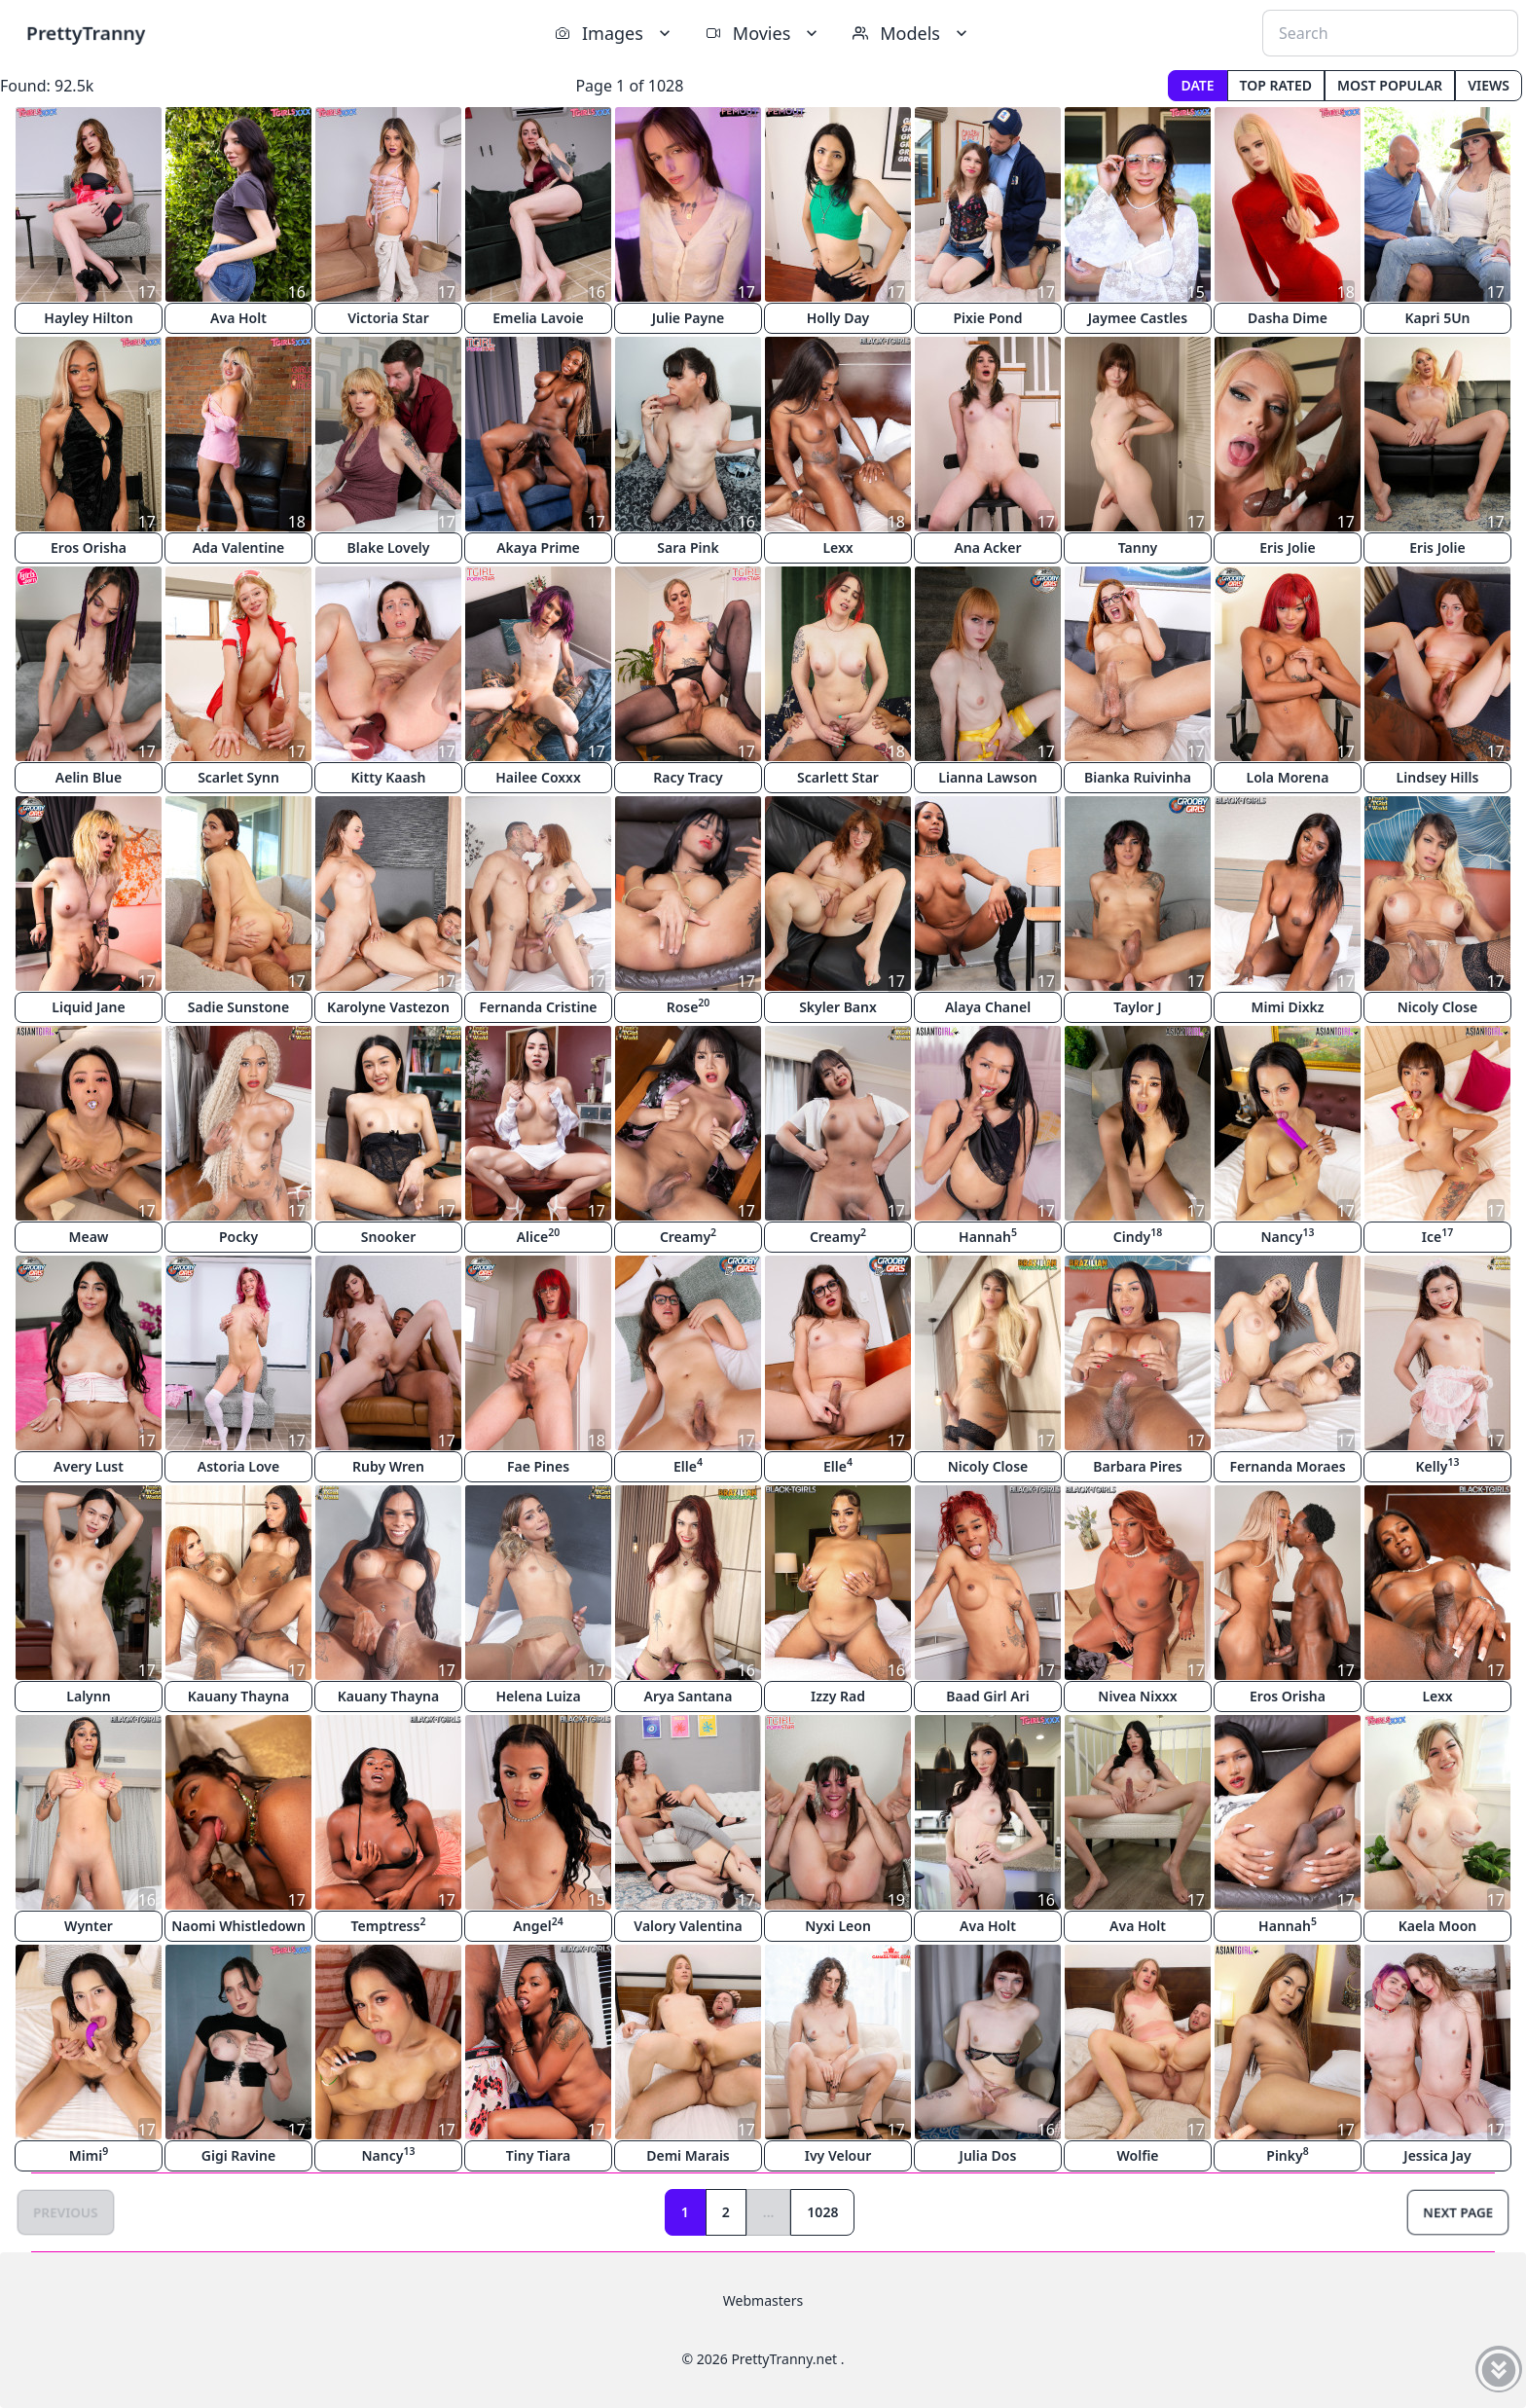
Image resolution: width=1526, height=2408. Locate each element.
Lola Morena (1288, 777)
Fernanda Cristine (538, 1007)
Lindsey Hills (1438, 777)
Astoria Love (238, 1466)
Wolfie (1137, 2155)
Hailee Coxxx (538, 777)
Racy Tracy (687, 777)
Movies (763, 33)
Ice (1437, 1235)
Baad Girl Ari (987, 1696)
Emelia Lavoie (537, 318)
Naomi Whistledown (238, 1925)
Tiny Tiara (538, 2155)
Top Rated (1276, 85)
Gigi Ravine (238, 2155)
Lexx (837, 547)
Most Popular (1389, 85)
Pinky (1287, 2154)
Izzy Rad (838, 1696)
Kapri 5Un (1437, 318)
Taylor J (1137, 1007)
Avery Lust (89, 1466)
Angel (538, 1925)
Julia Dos (988, 2155)
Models (912, 33)
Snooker (388, 1236)
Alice (539, 1235)
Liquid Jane (88, 1007)
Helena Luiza (537, 1696)
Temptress (388, 1925)
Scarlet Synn (238, 777)
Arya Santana (688, 1696)
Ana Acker (987, 547)
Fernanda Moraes (1287, 1466)
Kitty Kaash (388, 777)
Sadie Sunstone (238, 1007)
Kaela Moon (1437, 1925)
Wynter (88, 1925)
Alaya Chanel (988, 1007)
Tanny (1138, 547)
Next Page (1458, 2212)
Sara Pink (687, 547)
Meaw (88, 1236)
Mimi (88, 2154)
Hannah (988, 1235)
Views (1488, 85)
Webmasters (763, 2300)
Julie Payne (688, 318)
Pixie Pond (987, 318)
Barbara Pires (1137, 1466)
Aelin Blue (88, 777)
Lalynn (88, 1696)
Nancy (1288, 1235)
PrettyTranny (85, 32)
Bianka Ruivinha (1137, 777)
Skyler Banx (838, 1007)
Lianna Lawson (987, 777)
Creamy (688, 1235)
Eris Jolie (1287, 547)
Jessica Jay (1437, 2155)
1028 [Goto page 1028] (822, 2212)
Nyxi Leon (838, 1925)
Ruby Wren (388, 1466)
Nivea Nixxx (1137, 1696)
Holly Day (838, 318)
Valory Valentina (688, 1925)
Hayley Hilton (88, 318)
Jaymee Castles (1137, 318)
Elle (688, 1465)
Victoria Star (388, 318)
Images (614, 33)
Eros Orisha (89, 547)
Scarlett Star (838, 777)
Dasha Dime (1287, 318)
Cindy (1137, 1235)
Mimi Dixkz (1287, 1007)
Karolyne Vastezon (388, 1007)
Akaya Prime (538, 547)
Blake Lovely (388, 547)
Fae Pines (538, 1466)
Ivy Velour (838, 2155)
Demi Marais (688, 2155)
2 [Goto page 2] (726, 2212)
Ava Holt (238, 318)
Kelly (1438, 1465)
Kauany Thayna (239, 1696)
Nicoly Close (1438, 1007)
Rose (688, 1006)
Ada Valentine (239, 547)
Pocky (238, 1236)
